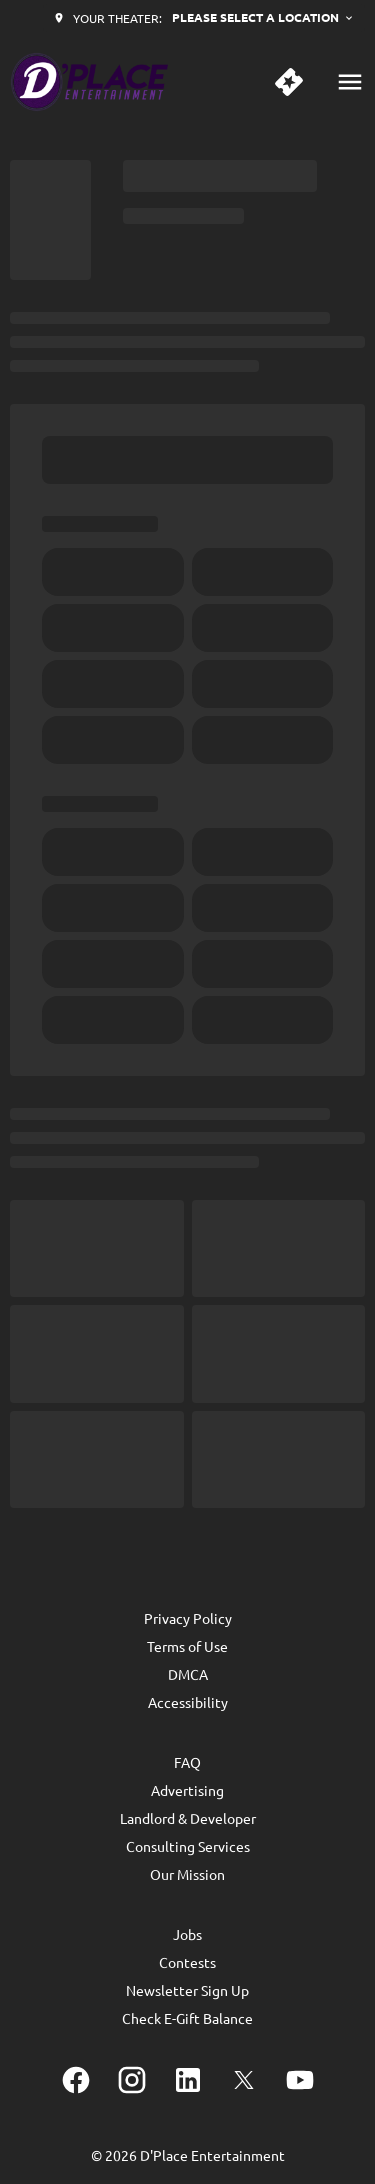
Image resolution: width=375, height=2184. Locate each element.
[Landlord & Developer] (188, 1818)
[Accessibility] (188, 1702)
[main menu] (350, 82)
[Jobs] (187, 1934)
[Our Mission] (187, 1874)
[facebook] (76, 2080)
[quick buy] (289, 82)
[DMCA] (188, 1674)
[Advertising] (187, 1790)
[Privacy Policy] (188, 1618)
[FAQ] (187, 1762)
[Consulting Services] (188, 1846)
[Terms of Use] (187, 1646)
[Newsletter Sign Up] (187, 1990)
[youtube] (300, 2080)
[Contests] (187, 1962)
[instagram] (132, 2080)
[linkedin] (188, 2080)
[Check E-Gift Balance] (187, 2018)
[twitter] (244, 2080)
